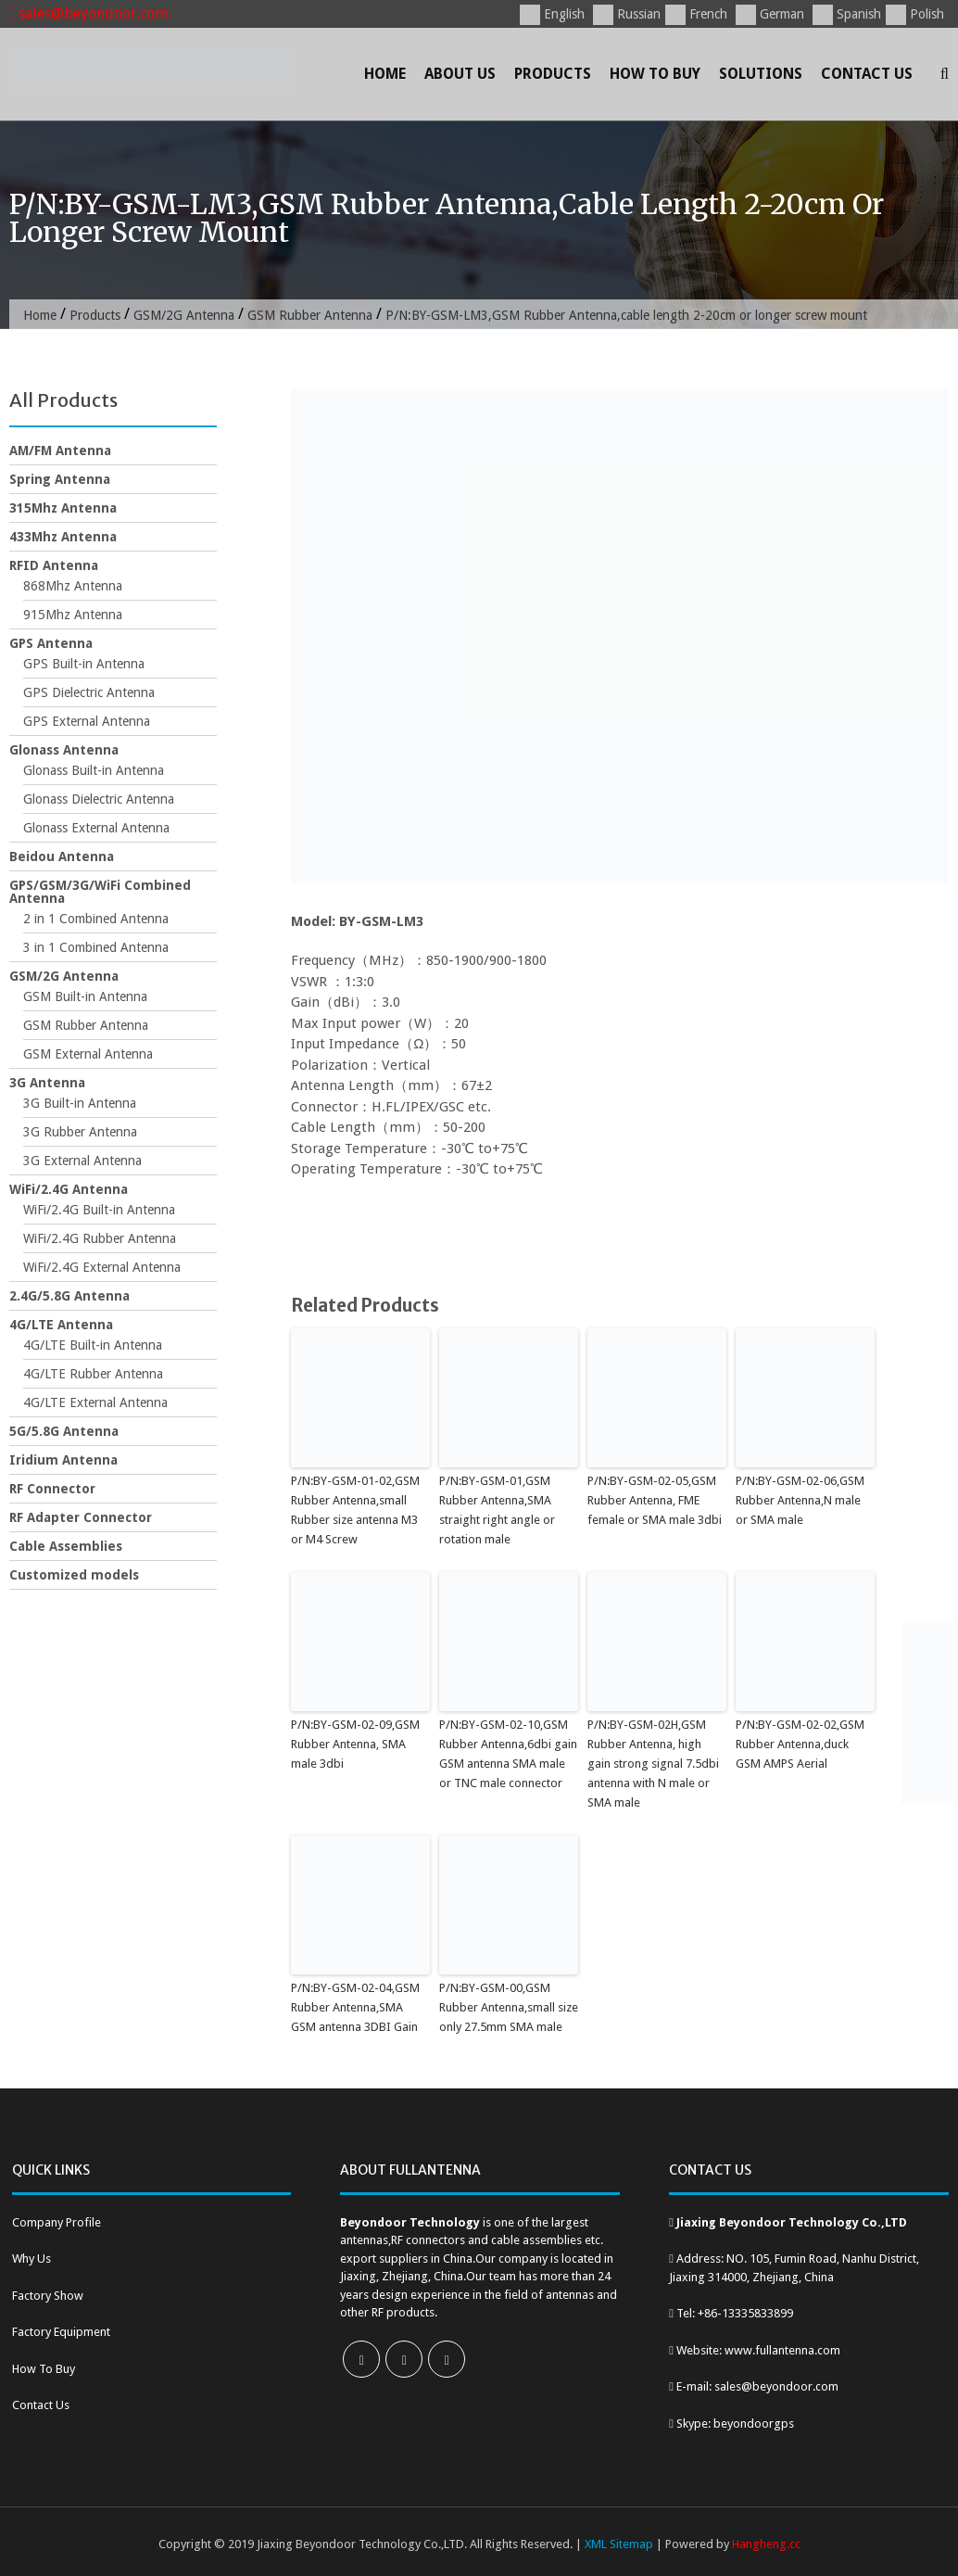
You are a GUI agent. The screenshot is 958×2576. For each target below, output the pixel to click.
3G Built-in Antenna (79, 1103)
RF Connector (52, 1488)
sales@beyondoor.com (88, 13)
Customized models (74, 1574)
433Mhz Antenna (63, 536)
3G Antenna (47, 1082)
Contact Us (867, 73)
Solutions (760, 73)
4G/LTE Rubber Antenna (93, 1373)
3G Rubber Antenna (80, 1131)
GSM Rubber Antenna (309, 315)
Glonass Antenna (64, 749)
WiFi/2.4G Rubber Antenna (99, 1238)
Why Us (31, 2258)
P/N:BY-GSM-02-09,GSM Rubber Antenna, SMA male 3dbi (355, 1744)
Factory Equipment (61, 2332)
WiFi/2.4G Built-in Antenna (99, 1209)
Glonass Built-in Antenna (93, 770)
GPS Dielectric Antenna (89, 692)
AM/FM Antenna (60, 450)
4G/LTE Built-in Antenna (92, 1345)
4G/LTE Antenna (61, 1324)
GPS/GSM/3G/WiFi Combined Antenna (100, 892)
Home (385, 73)
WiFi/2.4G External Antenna (102, 1267)
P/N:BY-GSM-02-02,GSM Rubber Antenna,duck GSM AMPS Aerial (800, 1744)
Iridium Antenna (63, 1460)
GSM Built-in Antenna (85, 996)
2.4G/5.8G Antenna (69, 1295)
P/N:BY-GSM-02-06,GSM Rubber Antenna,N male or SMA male (800, 1500)
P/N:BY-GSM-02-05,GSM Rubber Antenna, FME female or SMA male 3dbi (654, 1500)
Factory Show (47, 2296)
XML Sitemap (619, 2544)
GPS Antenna (51, 643)
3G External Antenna (82, 1160)
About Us (460, 73)
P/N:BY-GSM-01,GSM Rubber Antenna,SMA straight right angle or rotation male (497, 1509)
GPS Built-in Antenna (84, 663)
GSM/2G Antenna (183, 315)
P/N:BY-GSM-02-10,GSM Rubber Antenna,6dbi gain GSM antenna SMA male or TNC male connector (508, 1753)
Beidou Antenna (61, 856)
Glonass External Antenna (96, 827)
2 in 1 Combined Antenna (96, 918)
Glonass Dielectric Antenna (98, 799)
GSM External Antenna (88, 1054)
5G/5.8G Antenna (64, 1431)
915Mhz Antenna (72, 614)
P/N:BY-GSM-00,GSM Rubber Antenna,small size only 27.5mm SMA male (508, 2007)
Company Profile (56, 2222)
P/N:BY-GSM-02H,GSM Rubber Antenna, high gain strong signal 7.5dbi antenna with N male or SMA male (653, 1763)
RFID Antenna (53, 565)
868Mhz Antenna (72, 585)
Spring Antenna (59, 479)
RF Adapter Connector (80, 1517)
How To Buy (655, 73)
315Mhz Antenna (63, 508)
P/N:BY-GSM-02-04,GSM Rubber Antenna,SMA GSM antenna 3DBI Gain (355, 2007)
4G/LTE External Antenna (95, 1402)
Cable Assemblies (65, 1546)
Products (552, 73)
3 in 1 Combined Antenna (96, 947)
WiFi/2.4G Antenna (68, 1189)
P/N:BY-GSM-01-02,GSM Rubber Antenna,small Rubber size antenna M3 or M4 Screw (355, 1509)
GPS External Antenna (86, 721)
